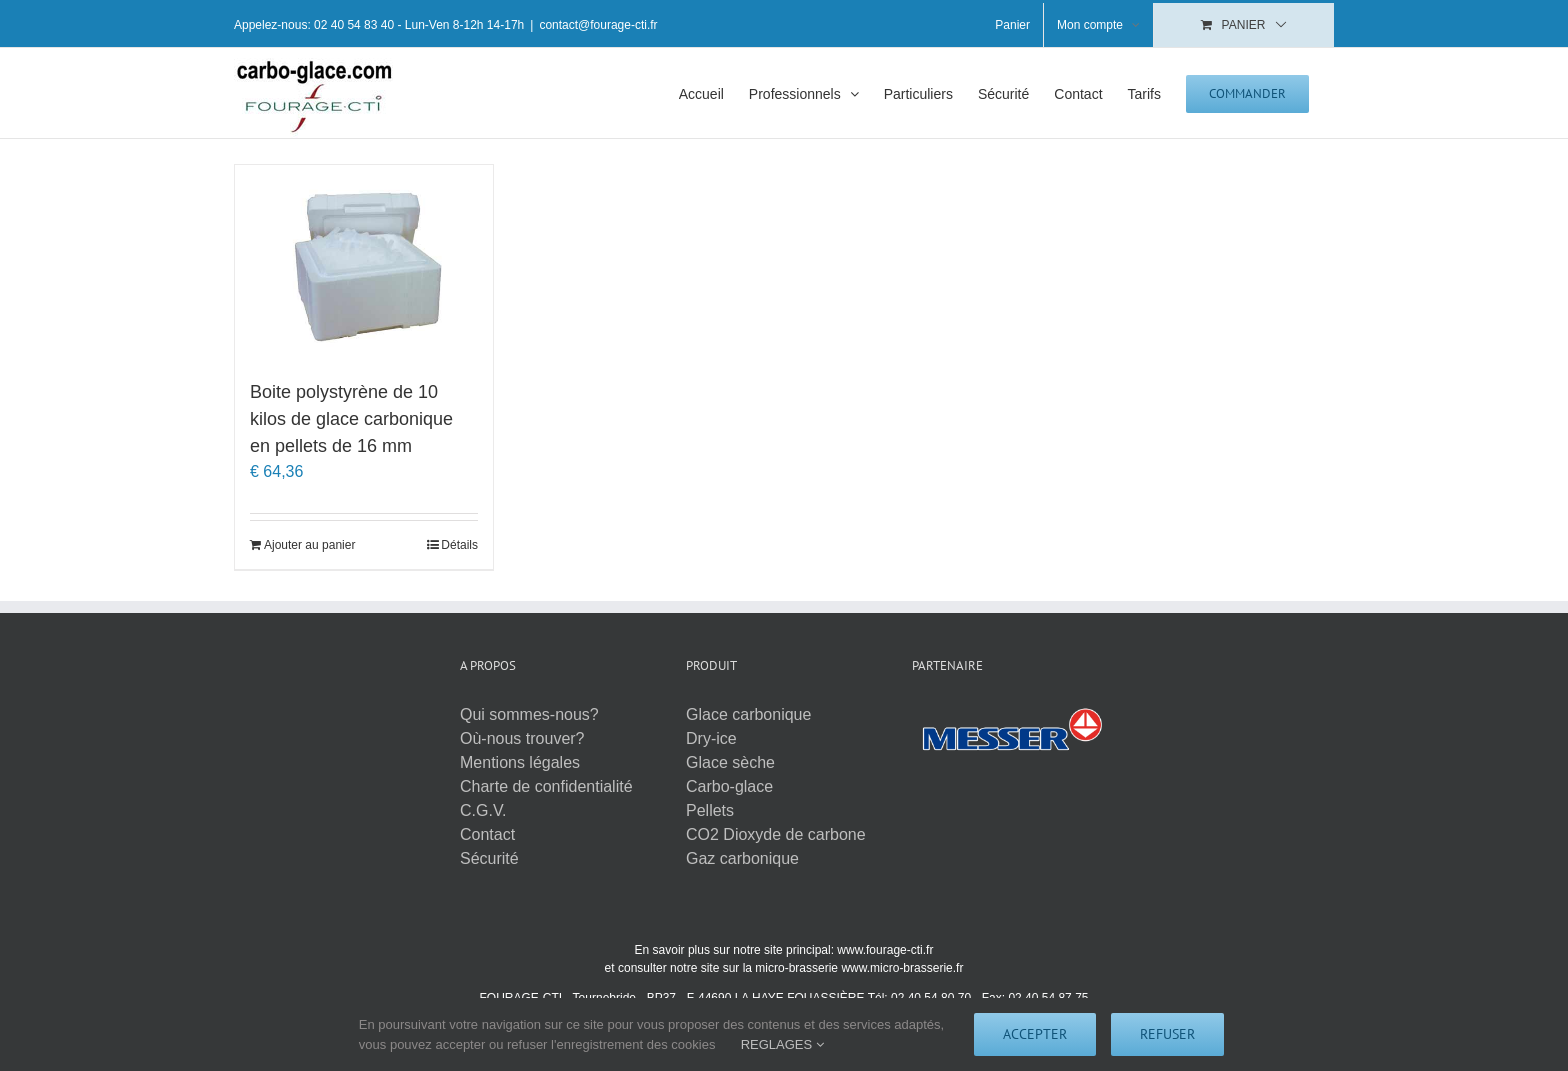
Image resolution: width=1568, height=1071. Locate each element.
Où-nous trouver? (522, 738)
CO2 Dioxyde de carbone (776, 834)
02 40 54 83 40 (354, 25)
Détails (459, 545)
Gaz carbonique (742, 858)
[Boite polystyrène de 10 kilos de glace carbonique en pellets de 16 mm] (364, 262)
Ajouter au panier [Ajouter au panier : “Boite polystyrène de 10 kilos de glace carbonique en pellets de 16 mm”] (309, 545)
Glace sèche (730, 762)
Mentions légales (520, 762)
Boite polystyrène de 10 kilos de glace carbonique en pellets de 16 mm (351, 419)
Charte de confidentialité (546, 786)
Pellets (710, 810)
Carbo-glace (729, 786)
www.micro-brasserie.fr (902, 968)
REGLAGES (782, 1044)
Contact (487, 834)
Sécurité (489, 858)
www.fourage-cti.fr (885, 950)
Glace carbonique (748, 714)
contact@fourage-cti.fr (598, 25)
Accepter (1035, 1034)
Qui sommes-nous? (529, 714)
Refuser (1167, 1034)
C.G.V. (483, 810)
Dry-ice (711, 738)
